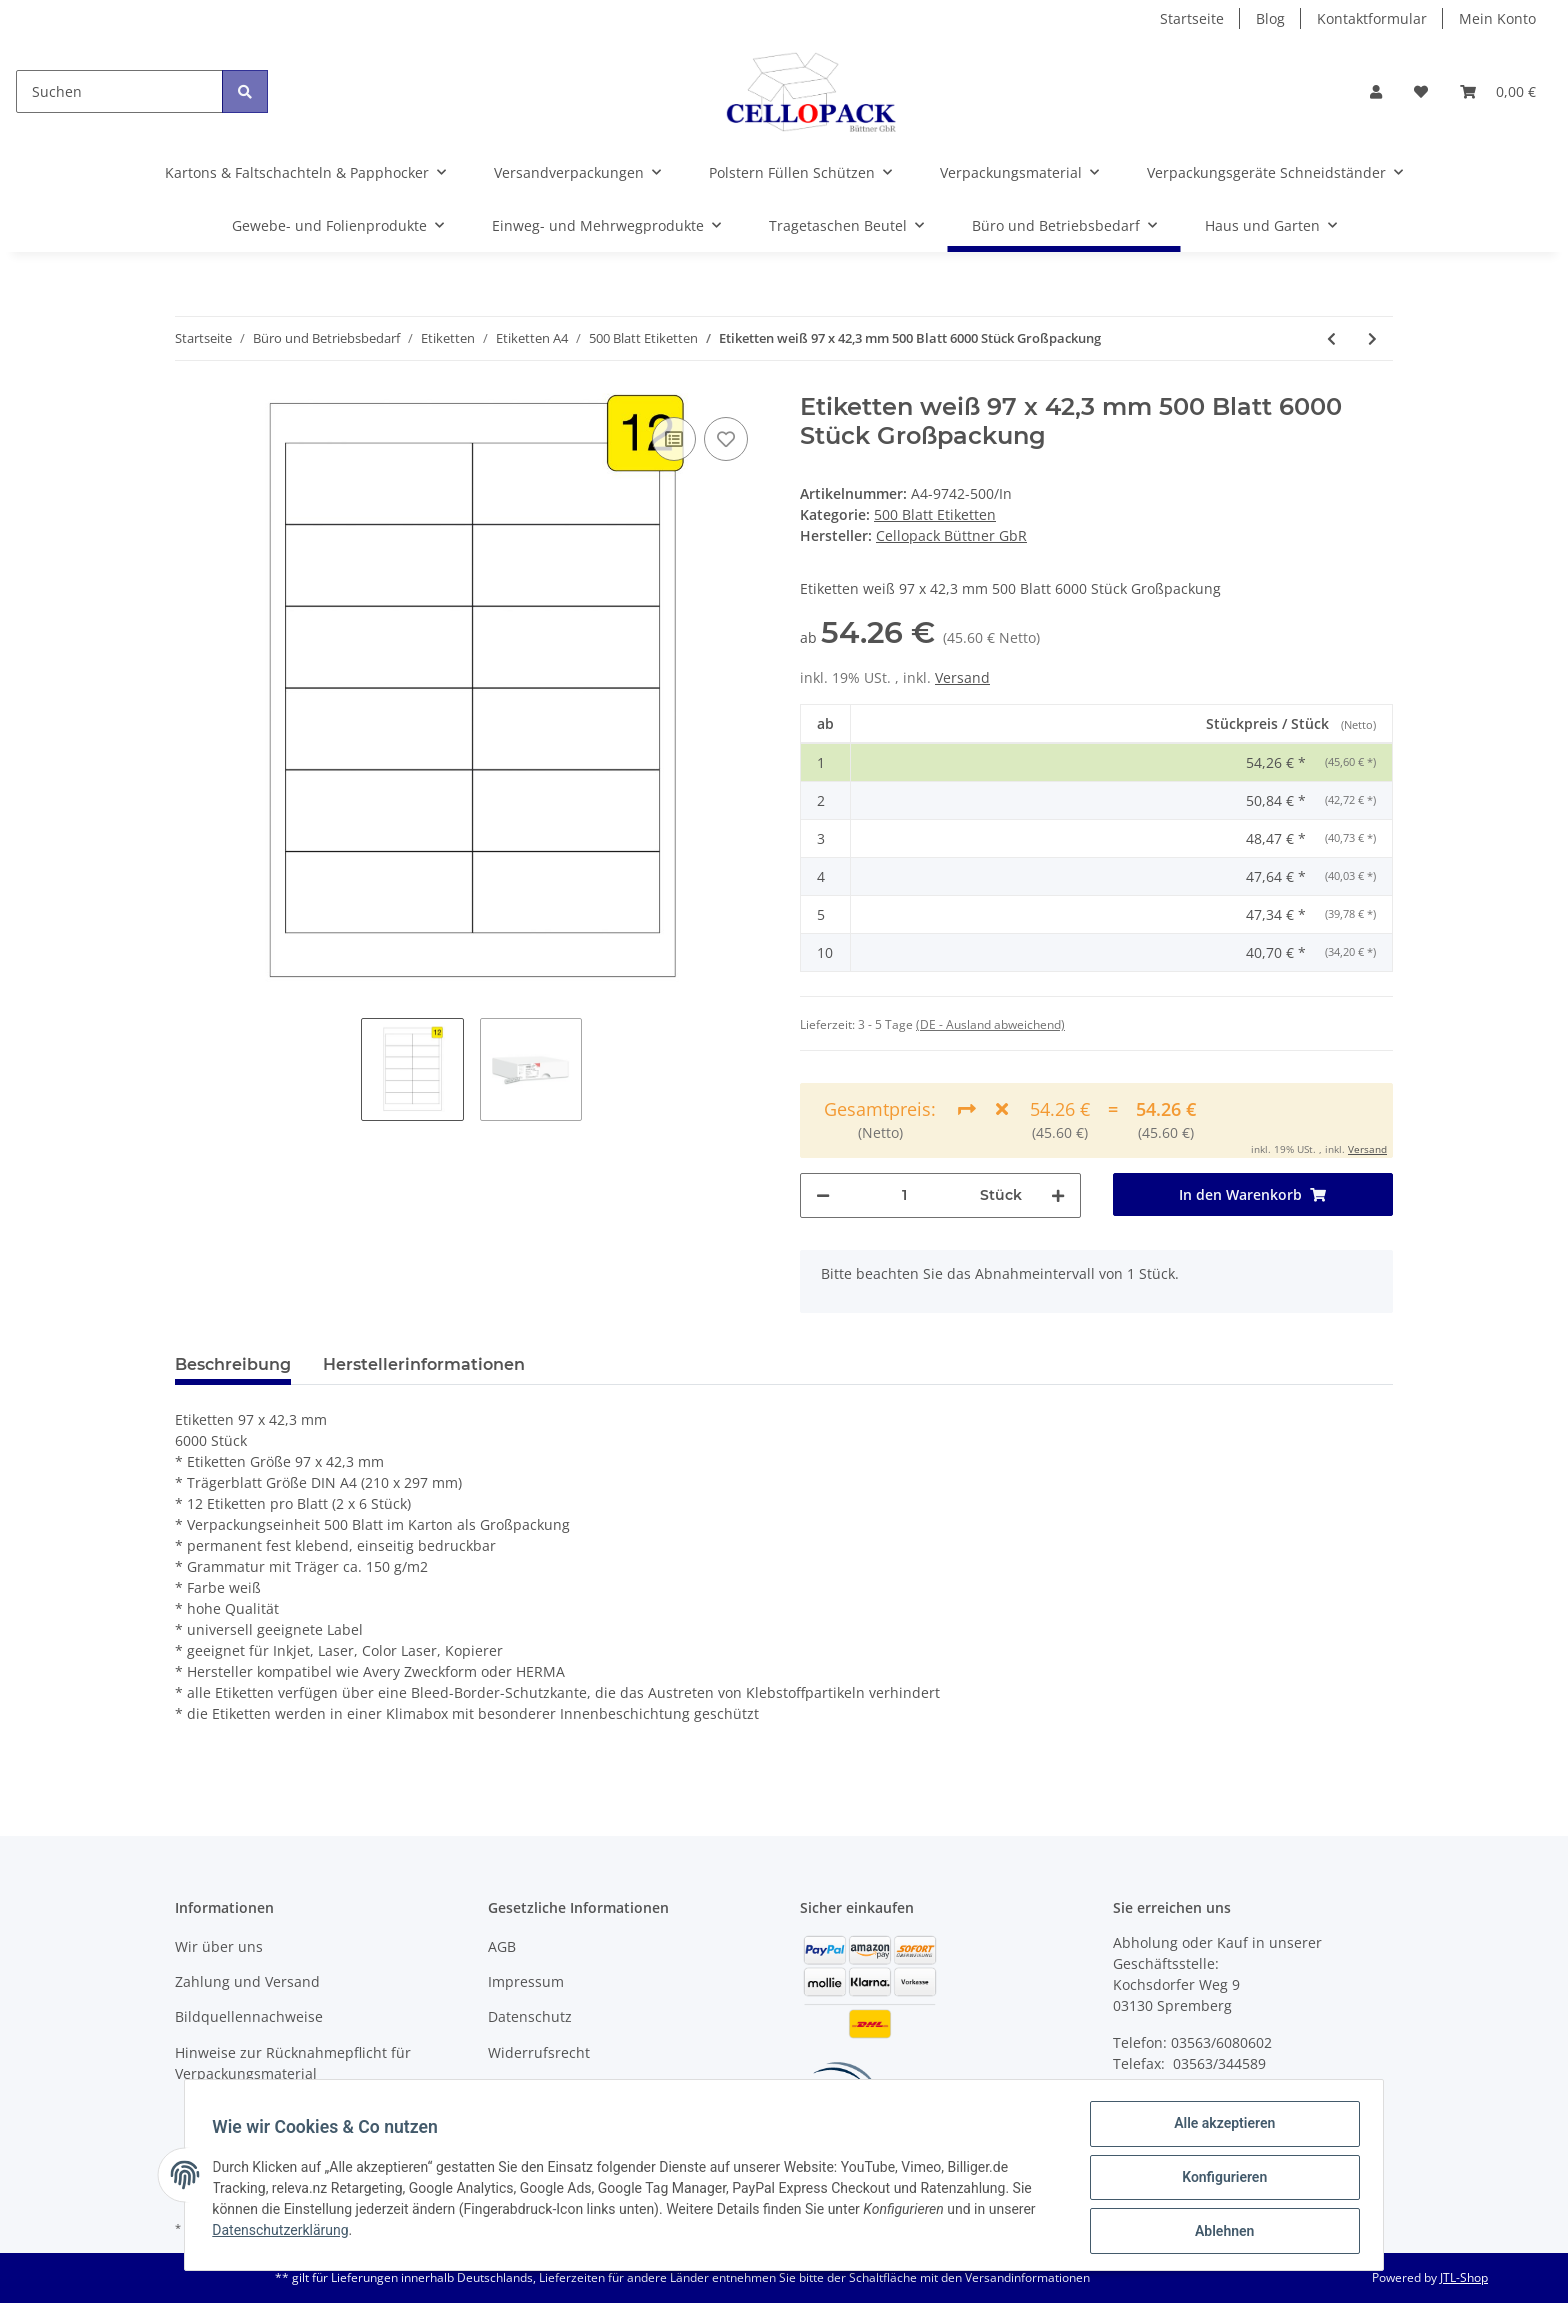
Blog (1270, 18)
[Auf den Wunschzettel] (726, 439)
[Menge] (905, 1195)
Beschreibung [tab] (233, 1364)
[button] (1376, 91)
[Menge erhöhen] (1058, 1195)
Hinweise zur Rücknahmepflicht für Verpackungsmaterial (293, 2063)
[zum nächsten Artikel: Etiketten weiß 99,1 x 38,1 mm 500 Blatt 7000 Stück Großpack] (1372, 338)
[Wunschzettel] (1421, 91)
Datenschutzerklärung (285, 2233)
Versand (962, 677)
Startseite (1192, 18)
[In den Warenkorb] (1253, 1194)
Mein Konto (1497, 18)
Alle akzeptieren (1219, 2128)
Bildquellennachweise (249, 2016)
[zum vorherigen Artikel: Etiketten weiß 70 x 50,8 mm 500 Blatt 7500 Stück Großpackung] (1331, 338)
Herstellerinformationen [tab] (424, 1364)
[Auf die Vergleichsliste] (674, 439)
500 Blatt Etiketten (935, 514)
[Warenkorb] (1498, 91)
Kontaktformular (1372, 18)
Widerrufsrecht (539, 2052)
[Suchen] (119, 91)
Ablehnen (1219, 2232)
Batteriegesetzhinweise (566, 2087)
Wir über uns (219, 1946)
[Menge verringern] (823, 1195)
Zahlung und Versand (247, 1981)
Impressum (526, 1981)
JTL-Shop (1464, 2277)
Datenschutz (530, 2016)
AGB (502, 1946)
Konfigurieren (1219, 2180)
